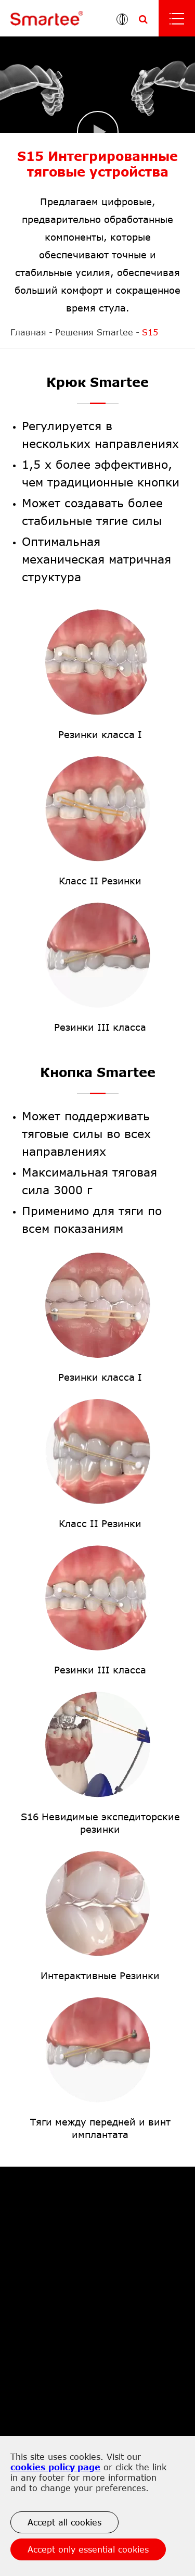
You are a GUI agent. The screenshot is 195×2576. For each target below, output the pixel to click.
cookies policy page (55, 2467)
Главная (28, 332)
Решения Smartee (94, 332)
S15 (150, 332)
